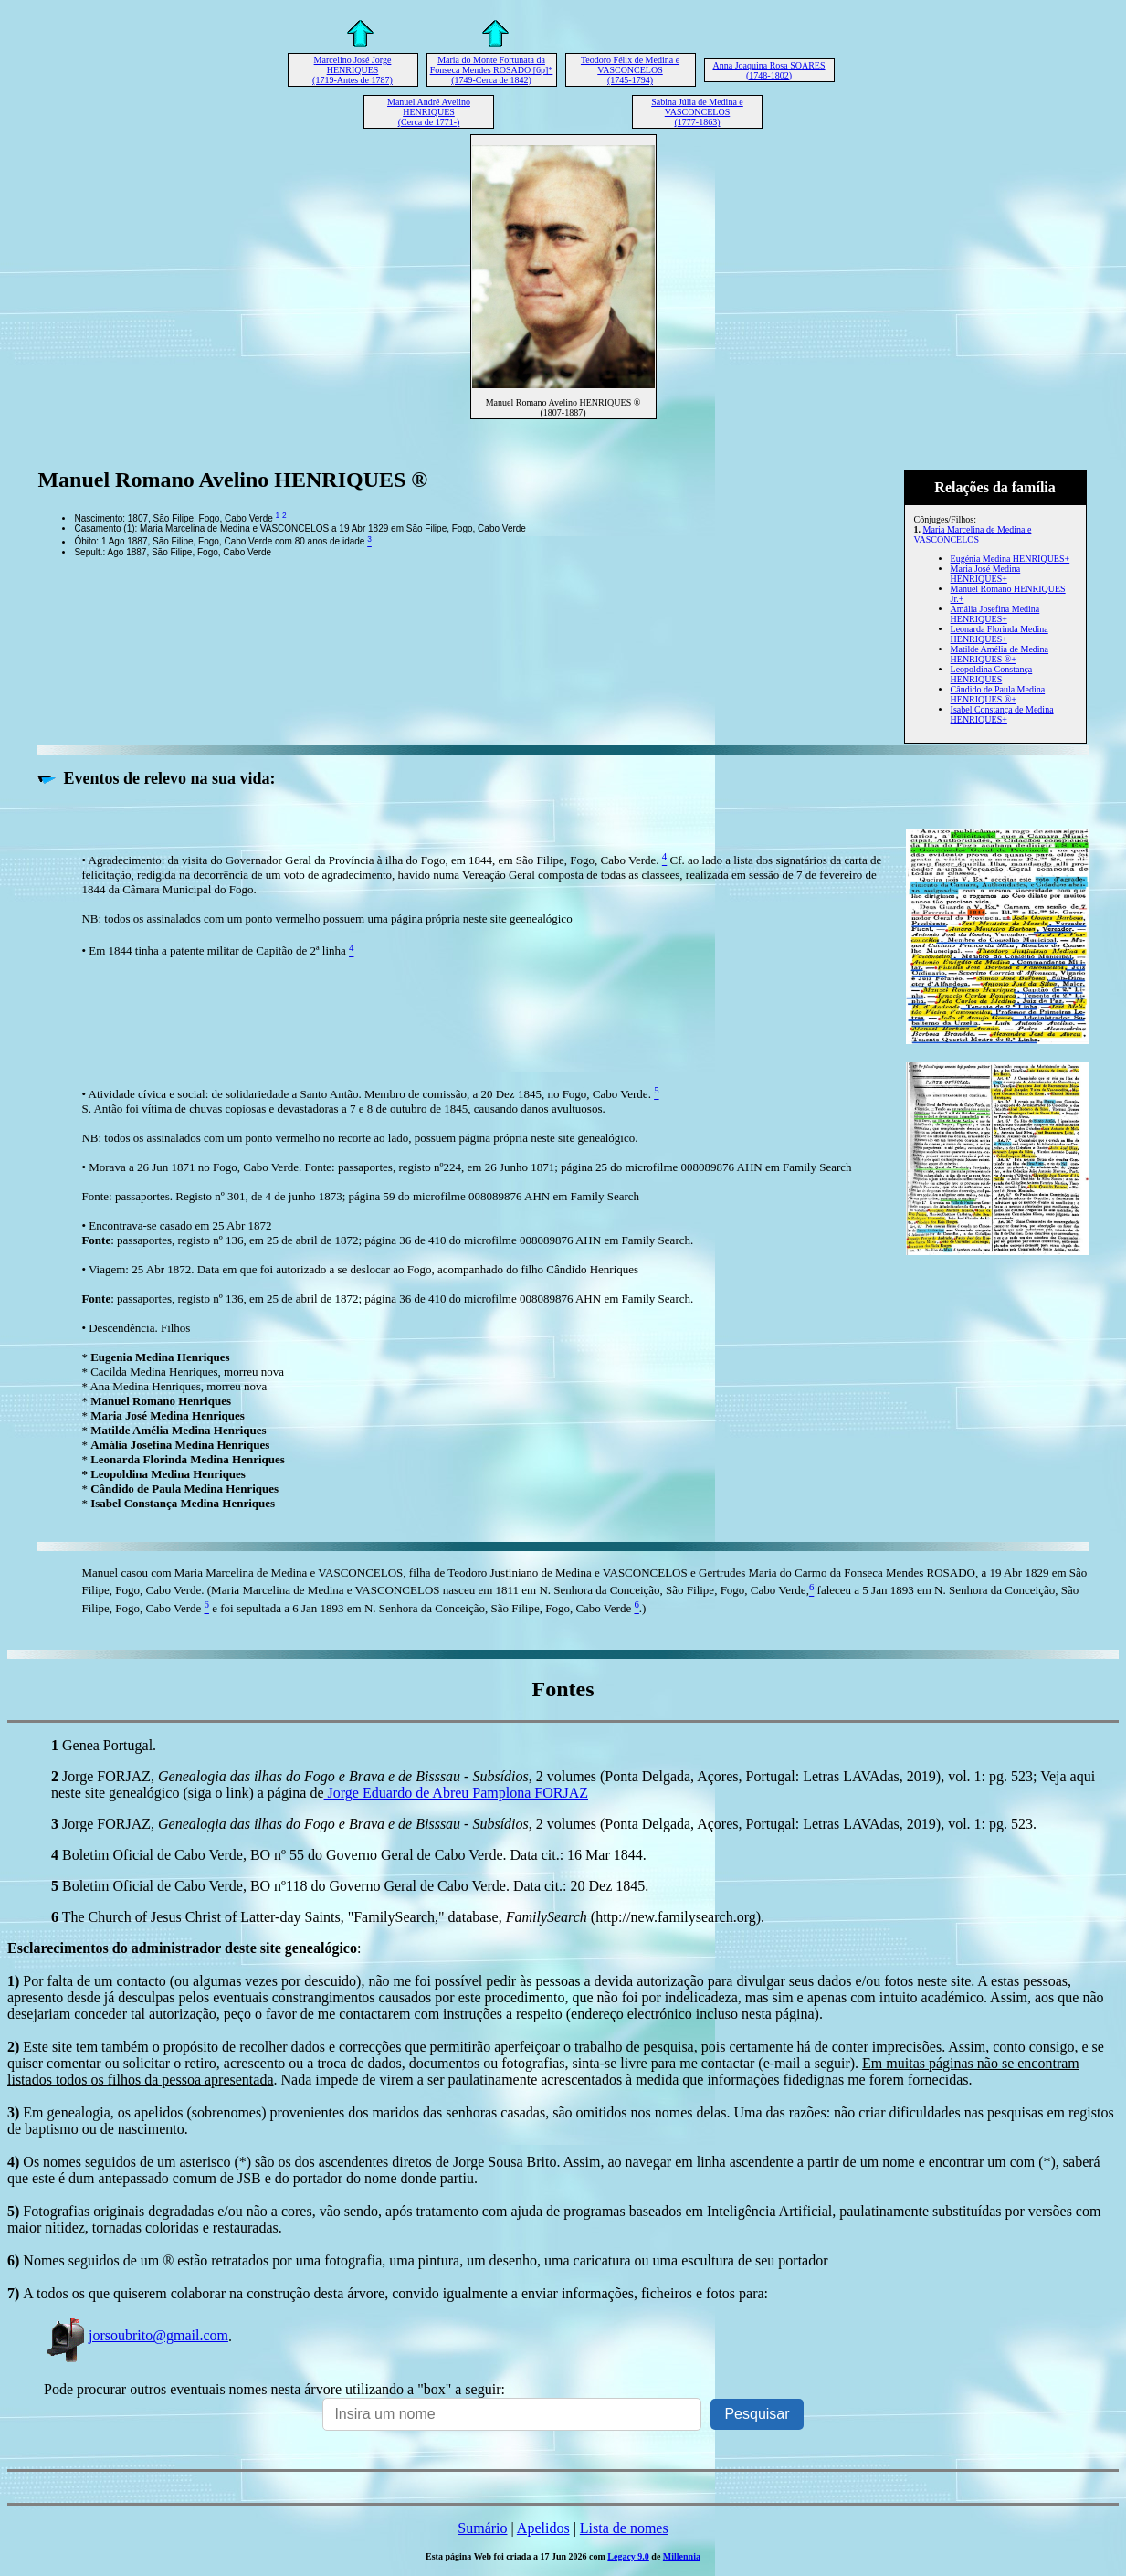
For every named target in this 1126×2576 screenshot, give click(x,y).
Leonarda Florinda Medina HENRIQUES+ (999, 634)
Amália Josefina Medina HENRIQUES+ (995, 614)
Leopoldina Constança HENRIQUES (992, 674)
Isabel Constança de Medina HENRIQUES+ (1002, 714)
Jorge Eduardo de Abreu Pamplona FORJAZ (456, 1792)
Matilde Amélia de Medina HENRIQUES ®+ (999, 654)
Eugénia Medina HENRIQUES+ (1010, 559)
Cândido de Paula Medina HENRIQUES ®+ (998, 694)
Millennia (681, 2556)
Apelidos (543, 2528)
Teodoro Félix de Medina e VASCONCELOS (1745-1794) (630, 70)
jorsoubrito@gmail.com (136, 2335)
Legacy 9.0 (628, 2556)
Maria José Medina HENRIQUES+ (986, 574)
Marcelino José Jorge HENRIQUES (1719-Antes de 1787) (352, 70)
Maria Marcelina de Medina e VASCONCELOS (973, 534)
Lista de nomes (624, 2528)
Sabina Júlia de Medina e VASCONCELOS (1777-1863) (697, 112)
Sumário (482, 2528)
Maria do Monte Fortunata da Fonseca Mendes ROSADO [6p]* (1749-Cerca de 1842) (491, 70)
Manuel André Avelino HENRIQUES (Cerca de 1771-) (428, 112)
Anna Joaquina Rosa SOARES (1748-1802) (768, 70)
